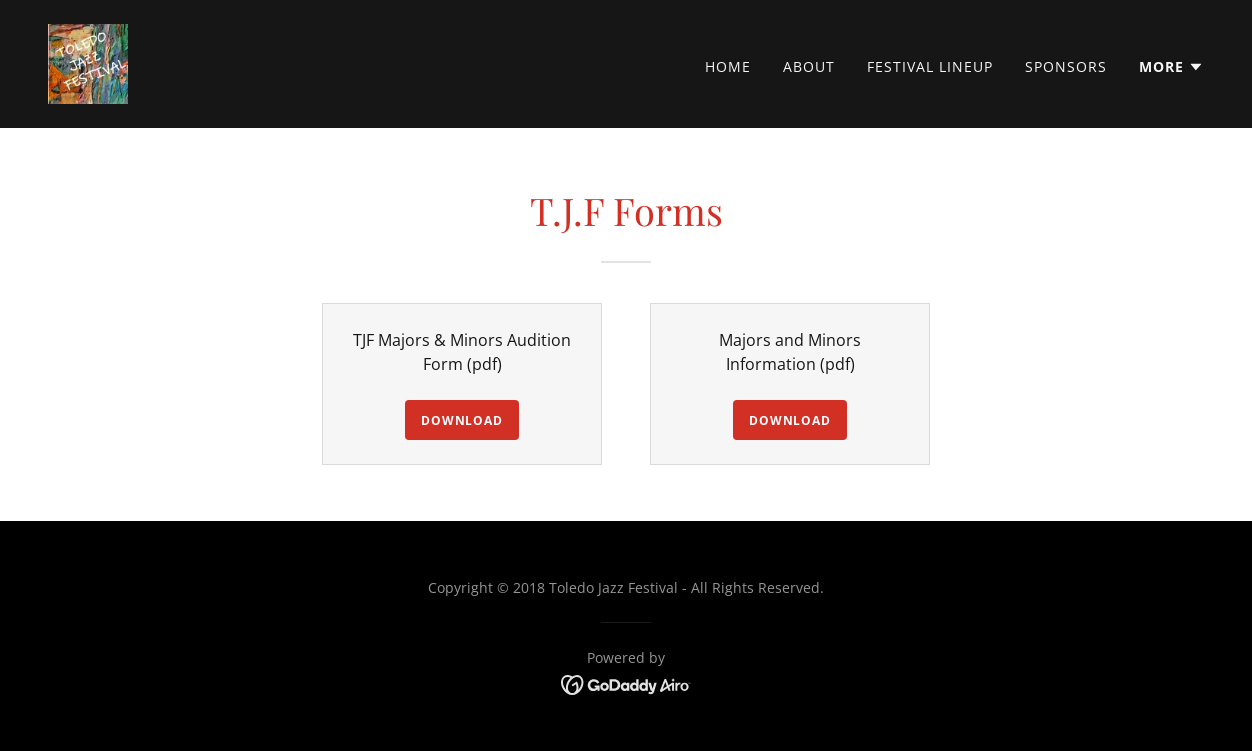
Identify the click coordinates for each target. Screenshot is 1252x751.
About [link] (809, 66)
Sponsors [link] (1066, 66)
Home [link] (728, 66)
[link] (88, 62)
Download (462, 420)
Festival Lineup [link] (930, 66)
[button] (1171, 67)
